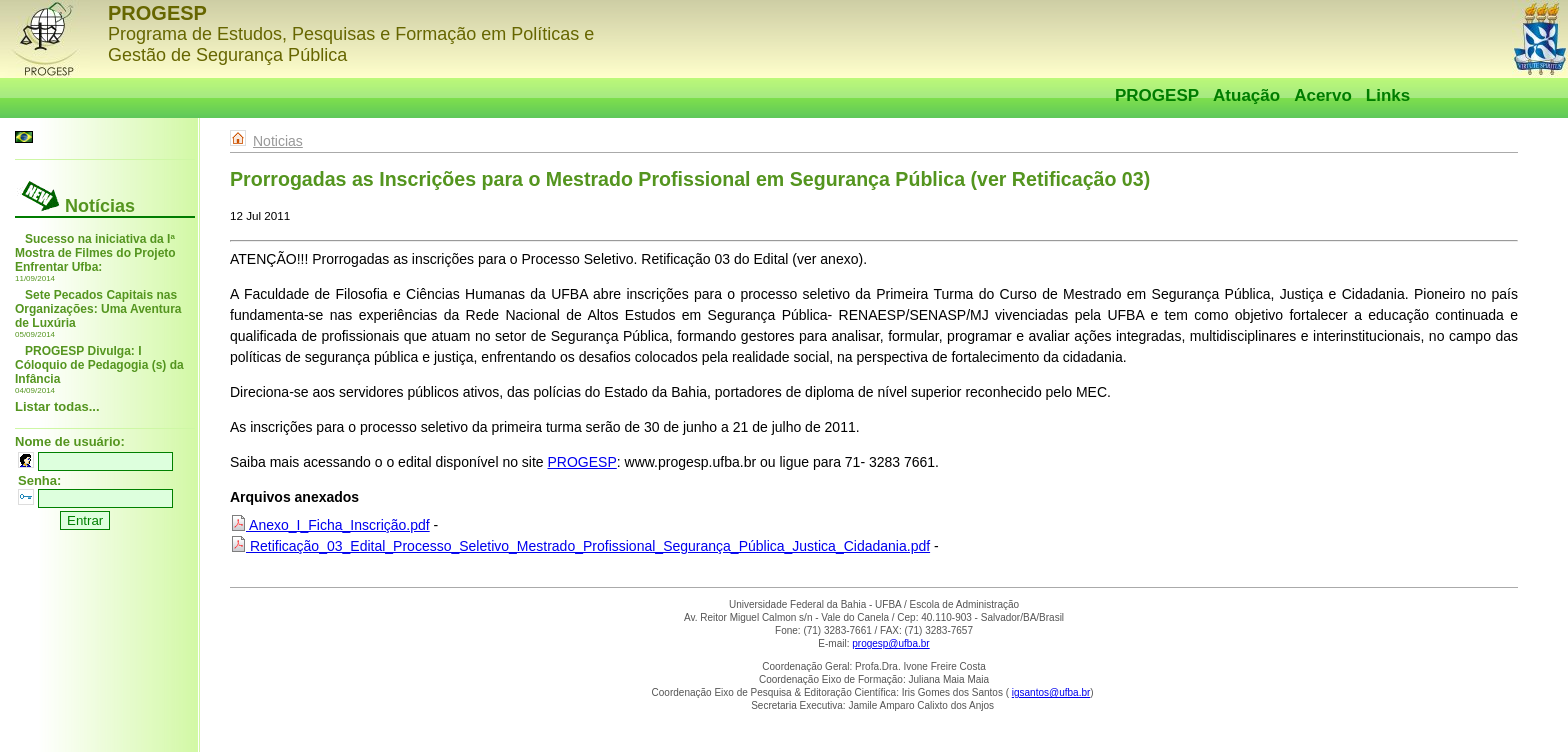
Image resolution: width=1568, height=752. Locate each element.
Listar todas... (57, 406)
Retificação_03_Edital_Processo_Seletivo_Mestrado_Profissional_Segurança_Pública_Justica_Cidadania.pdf (580, 546)
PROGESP (1157, 95)
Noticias (278, 141)
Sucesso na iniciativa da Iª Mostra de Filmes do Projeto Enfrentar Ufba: (95, 253)
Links (1388, 95)
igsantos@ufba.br (1051, 692)
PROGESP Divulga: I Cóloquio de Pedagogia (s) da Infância (99, 365)
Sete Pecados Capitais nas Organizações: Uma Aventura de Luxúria (98, 309)
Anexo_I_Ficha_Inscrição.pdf (330, 525)
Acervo (1323, 95)
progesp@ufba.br (890, 643)
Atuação (1246, 95)
